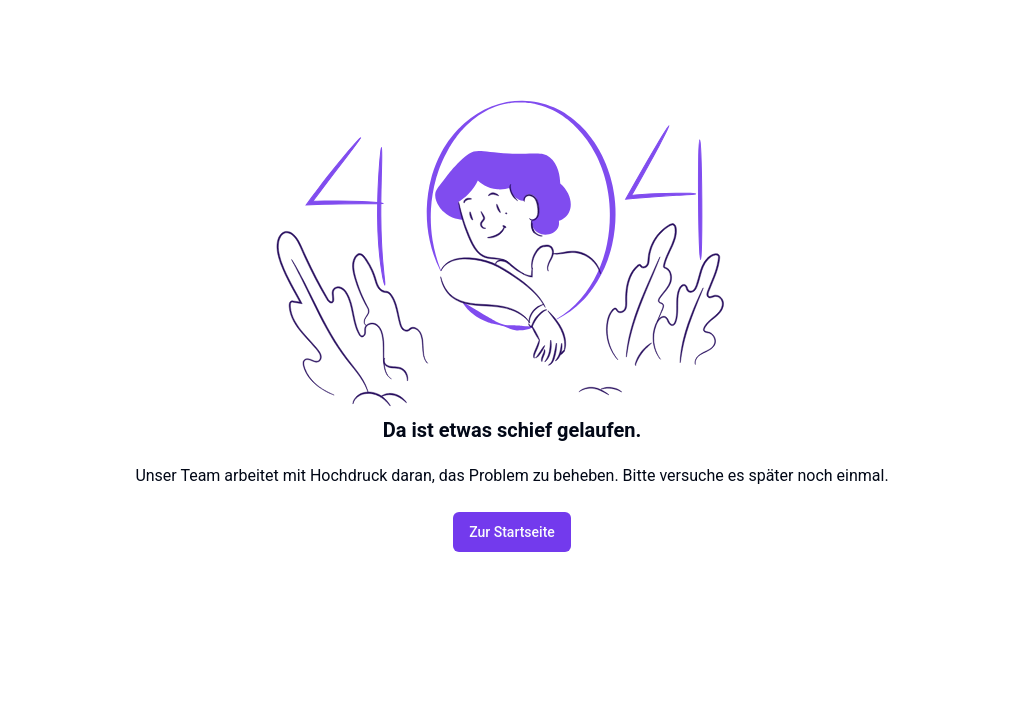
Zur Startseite (512, 532)
